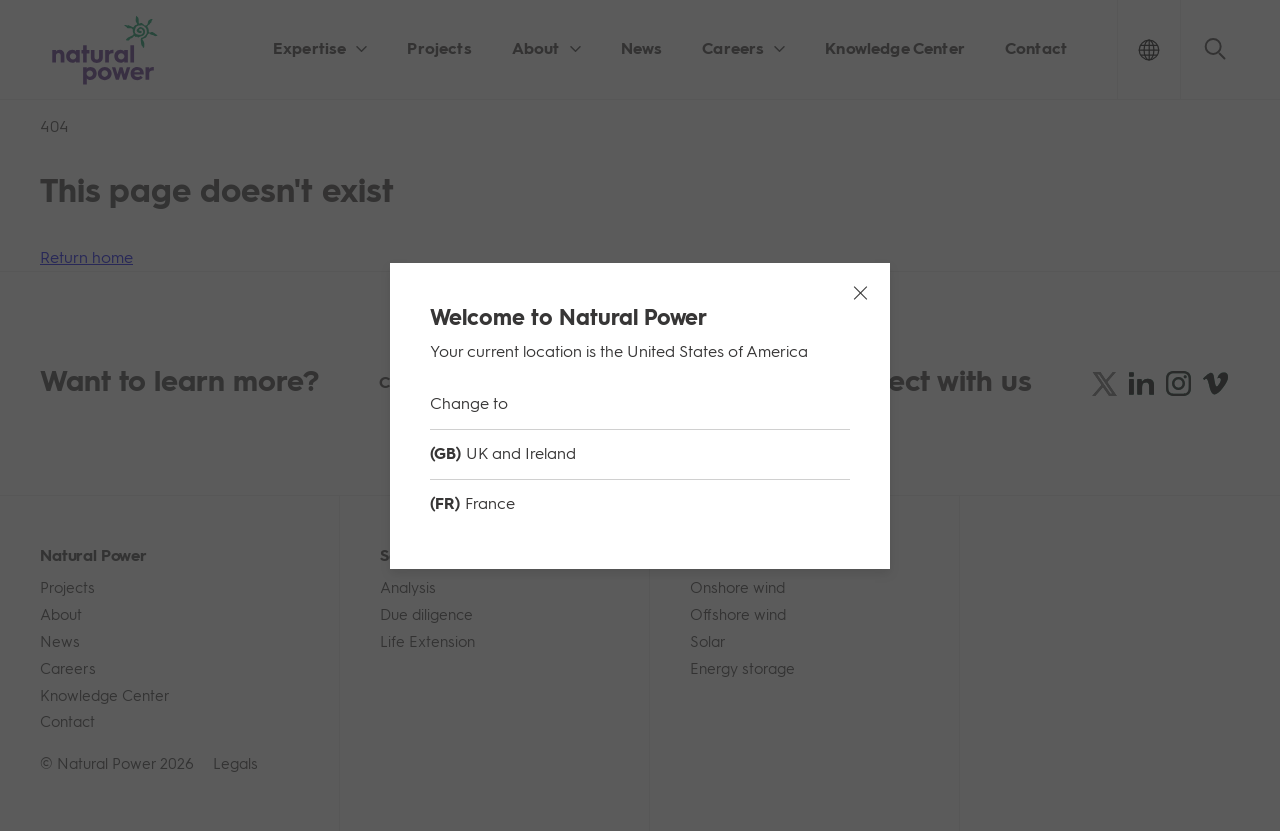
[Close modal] (860, 293)
